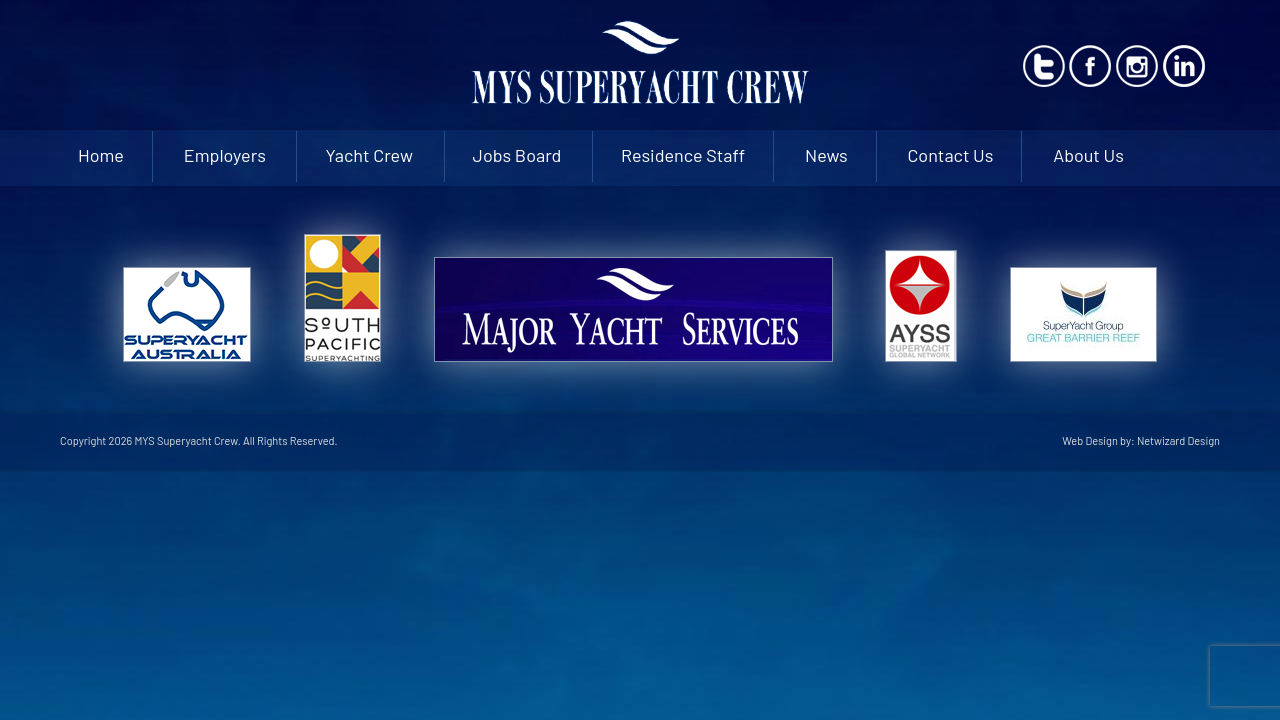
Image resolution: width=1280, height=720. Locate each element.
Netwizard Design (1178, 440)
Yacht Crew (369, 155)
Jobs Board (517, 155)
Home (101, 155)
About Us (1088, 155)
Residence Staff (683, 155)
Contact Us (950, 155)
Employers (225, 155)
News (826, 155)
